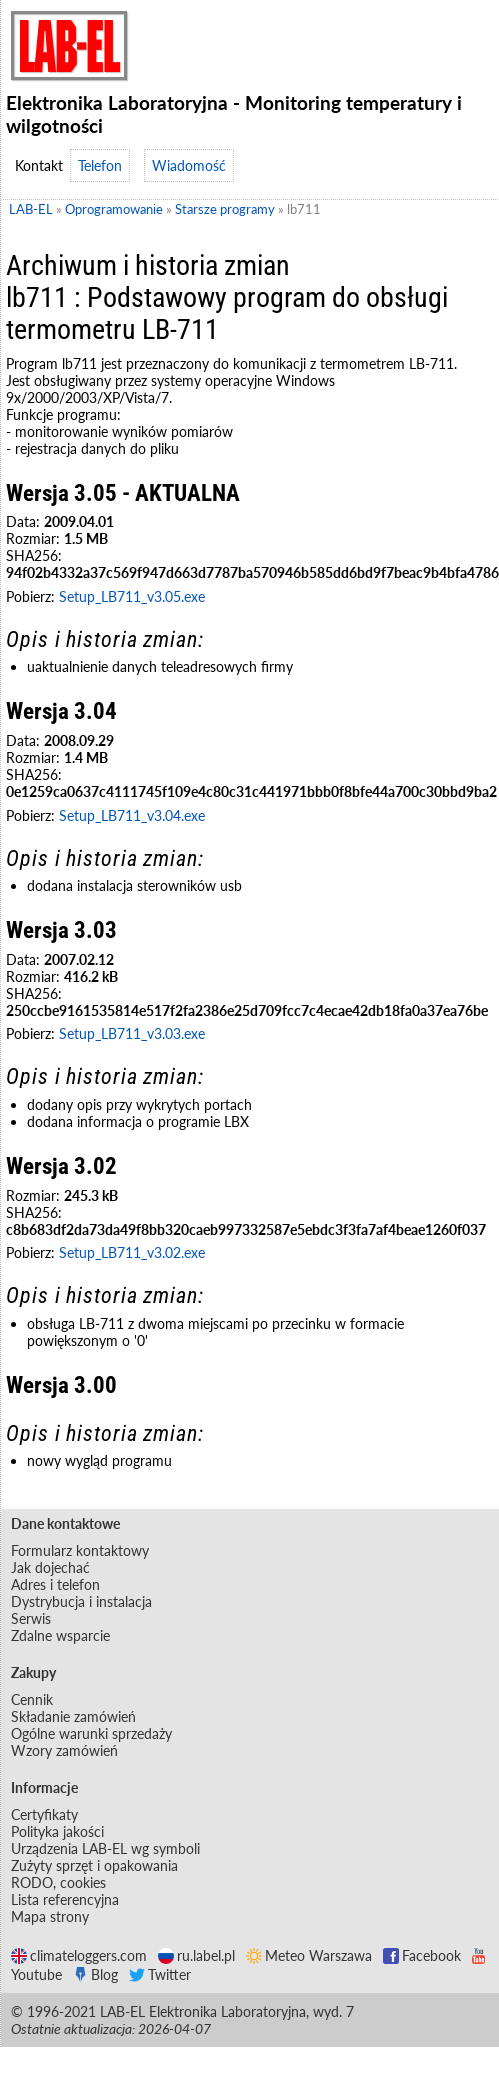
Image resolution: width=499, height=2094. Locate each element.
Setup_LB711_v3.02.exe (132, 1252)
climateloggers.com (79, 1955)
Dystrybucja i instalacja (81, 1601)
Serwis (31, 1618)
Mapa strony (50, 1916)
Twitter (160, 1974)
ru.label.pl (196, 1955)
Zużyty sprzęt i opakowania (94, 1865)
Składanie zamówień (73, 1716)
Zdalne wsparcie (60, 1635)
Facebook (422, 1955)
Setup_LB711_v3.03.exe (132, 1033)
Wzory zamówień (64, 1750)
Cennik (32, 1699)
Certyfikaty (44, 1814)
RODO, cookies (58, 1882)
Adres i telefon (55, 1584)
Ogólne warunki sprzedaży (91, 1733)
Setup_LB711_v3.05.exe (132, 596)
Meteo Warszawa (309, 1955)
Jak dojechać (50, 1567)
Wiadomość (189, 165)
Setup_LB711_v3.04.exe (132, 815)
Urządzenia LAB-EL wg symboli (105, 1848)
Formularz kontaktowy (80, 1550)
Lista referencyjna (65, 1899)
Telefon (100, 165)
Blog (95, 1974)
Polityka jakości (57, 1831)
